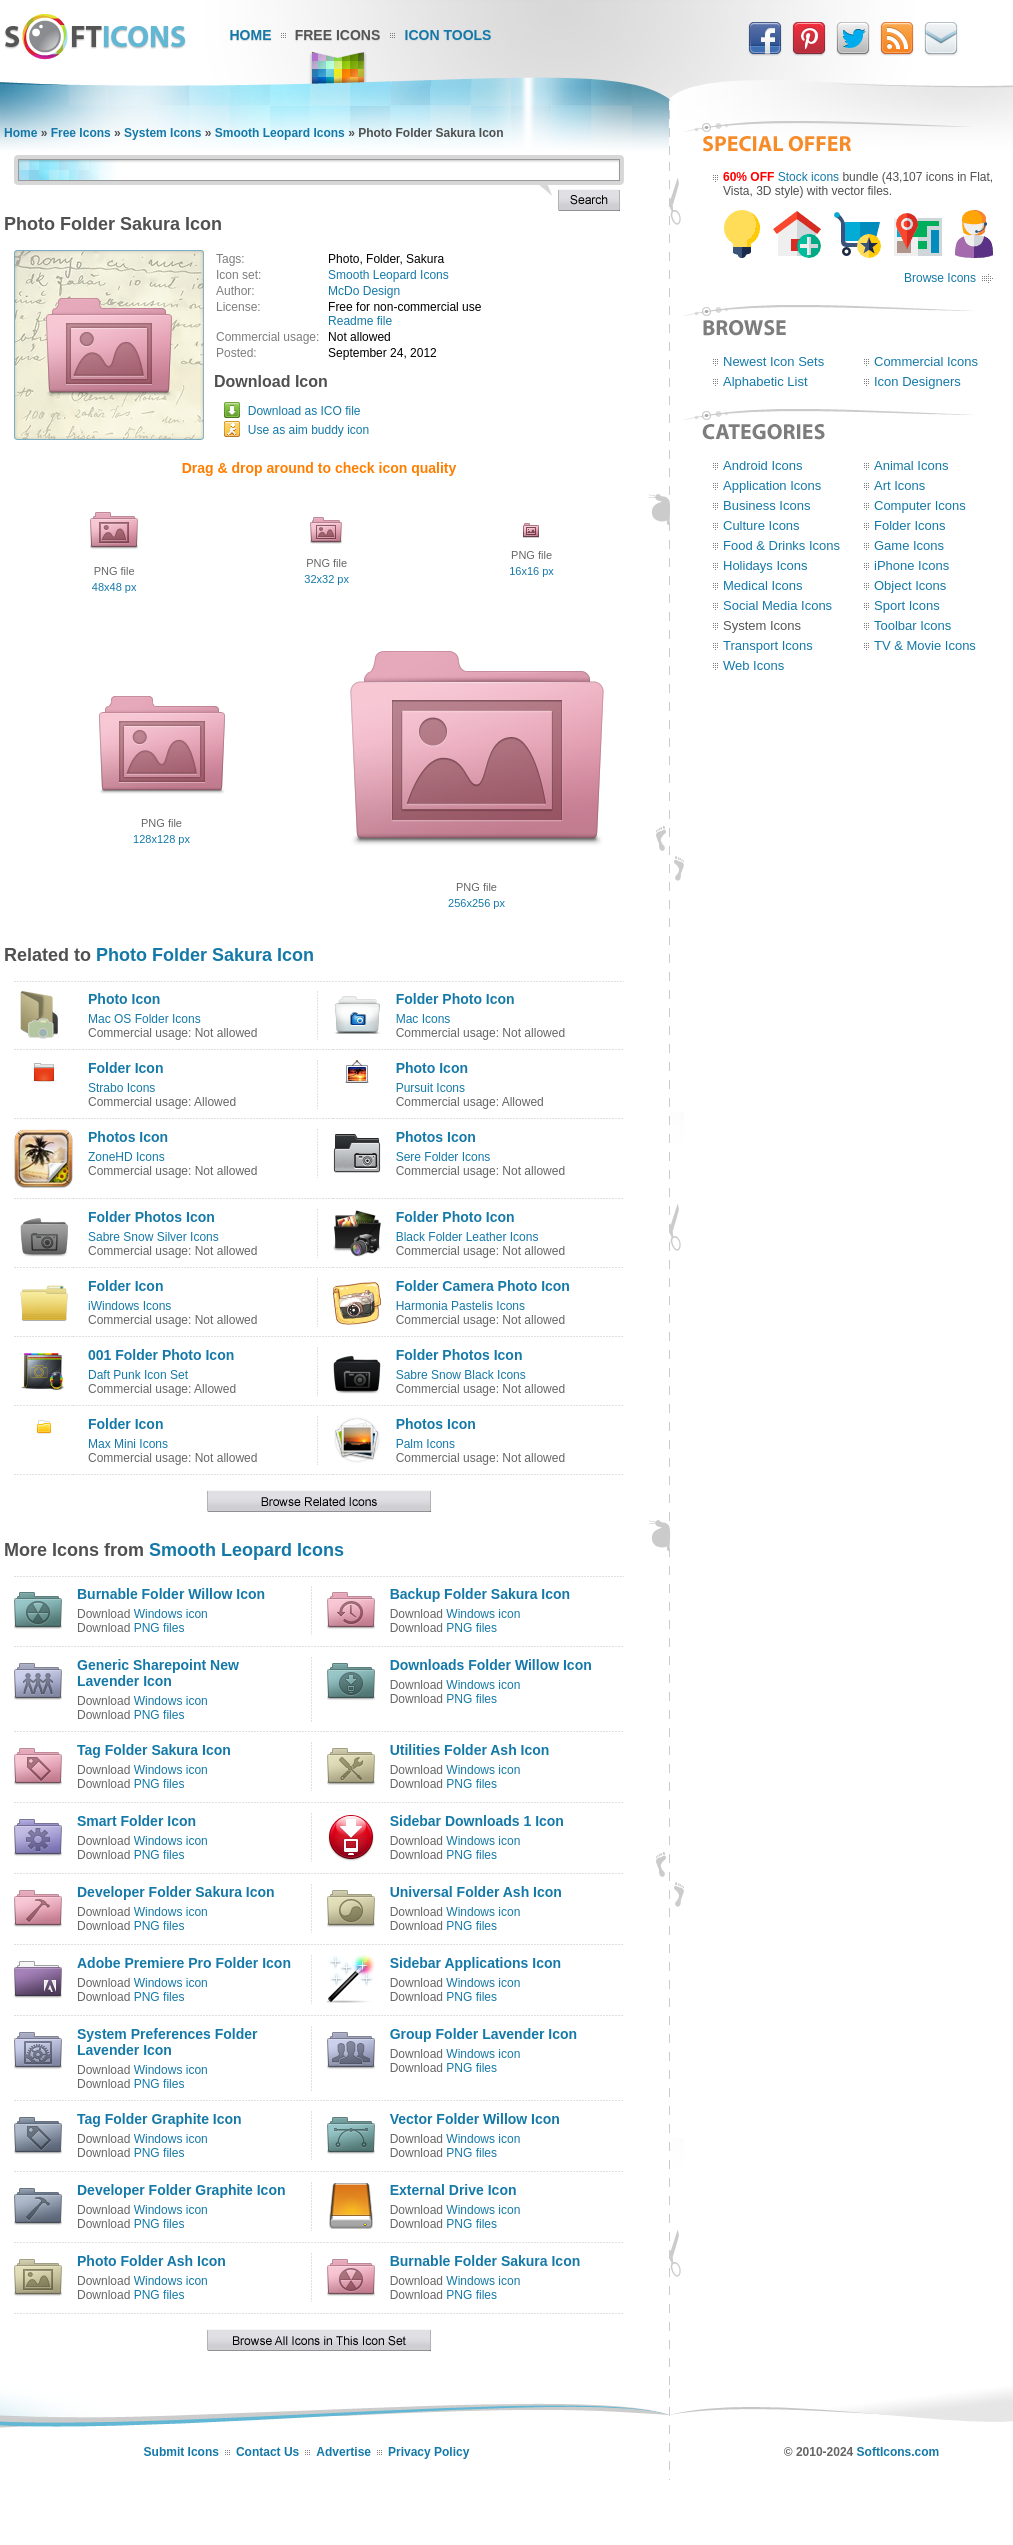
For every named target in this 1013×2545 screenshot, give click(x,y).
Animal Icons (911, 465)
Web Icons (753, 665)
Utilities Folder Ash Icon (470, 1750)
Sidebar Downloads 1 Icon (477, 1821)
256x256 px (476, 903)
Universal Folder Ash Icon (476, 1892)
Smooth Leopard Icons (280, 133)
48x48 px (114, 587)
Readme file (360, 321)
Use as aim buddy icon (308, 430)
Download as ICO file (304, 411)
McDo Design (364, 291)
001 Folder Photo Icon (161, 1355)
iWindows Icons (129, 1306)
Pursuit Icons (430, 1088)
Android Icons (763, 465)
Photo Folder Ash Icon (151, 2261)
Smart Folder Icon (136, 1821)
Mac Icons (423, 1019)
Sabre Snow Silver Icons (153, 1237)
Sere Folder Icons (443, 1157)
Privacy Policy (428, 2452)
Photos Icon (128, 1137)
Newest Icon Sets (773, 361)
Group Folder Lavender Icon (483, 2034)
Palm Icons (425, 1444)
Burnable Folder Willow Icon (171, 1594)
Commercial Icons (926, 361)
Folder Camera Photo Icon (483, 1286)
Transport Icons (768, 645)
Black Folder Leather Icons (467, 1237)
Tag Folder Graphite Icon (159, 2119)
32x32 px (326, 579)
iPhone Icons (911, 565)
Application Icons (772, 485)
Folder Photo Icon (455, 999)
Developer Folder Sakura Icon (176, 1892)
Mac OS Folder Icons (144, 1019)
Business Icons (766, 505)
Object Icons (910, 585)
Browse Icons (940, 278)
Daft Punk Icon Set (138, 1375)
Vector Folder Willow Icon (475, 2119)
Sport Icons (907, 605)
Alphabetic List (765, 381)
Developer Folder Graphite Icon (181, 2190)
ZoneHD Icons (126, 1157)
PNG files (159, 1628)
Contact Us (267, 2452)
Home (251, 35)
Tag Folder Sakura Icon (154, 1750)
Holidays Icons (765, 565)
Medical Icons (762, 585)
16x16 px (531, 571)
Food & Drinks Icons (781, 545)
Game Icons (909, 545)
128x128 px (161, 839)
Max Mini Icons (128, 1444)
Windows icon (171, 1614)
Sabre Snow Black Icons (461, 1375)
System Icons (162, 133)
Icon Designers (917, 381)
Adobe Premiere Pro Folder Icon (184, 1963)
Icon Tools (448, 35)
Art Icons (899, 485)
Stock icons (808, 177)
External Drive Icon (453, 2190)
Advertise (343, 2452)
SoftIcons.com (898, 2452)
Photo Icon (124, 999)
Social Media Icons (777, 605)
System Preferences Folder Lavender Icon (167, 2042)
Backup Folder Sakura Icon (480, 1594)
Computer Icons (920, 505)
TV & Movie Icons (925, 645)
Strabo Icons (121, 1088)
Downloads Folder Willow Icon (491, 1665)
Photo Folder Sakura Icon (205, 955)
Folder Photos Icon (151, 1217)
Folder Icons (910, 525)
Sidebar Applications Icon (475, 1963)
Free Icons (338, 35)
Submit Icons (181, 2452)
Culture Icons (761, 525)
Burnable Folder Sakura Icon (485, 2261)
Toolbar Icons (912, 625)
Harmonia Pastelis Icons (460, 1306)
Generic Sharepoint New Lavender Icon (158, 1673)
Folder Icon (125, 1068)
